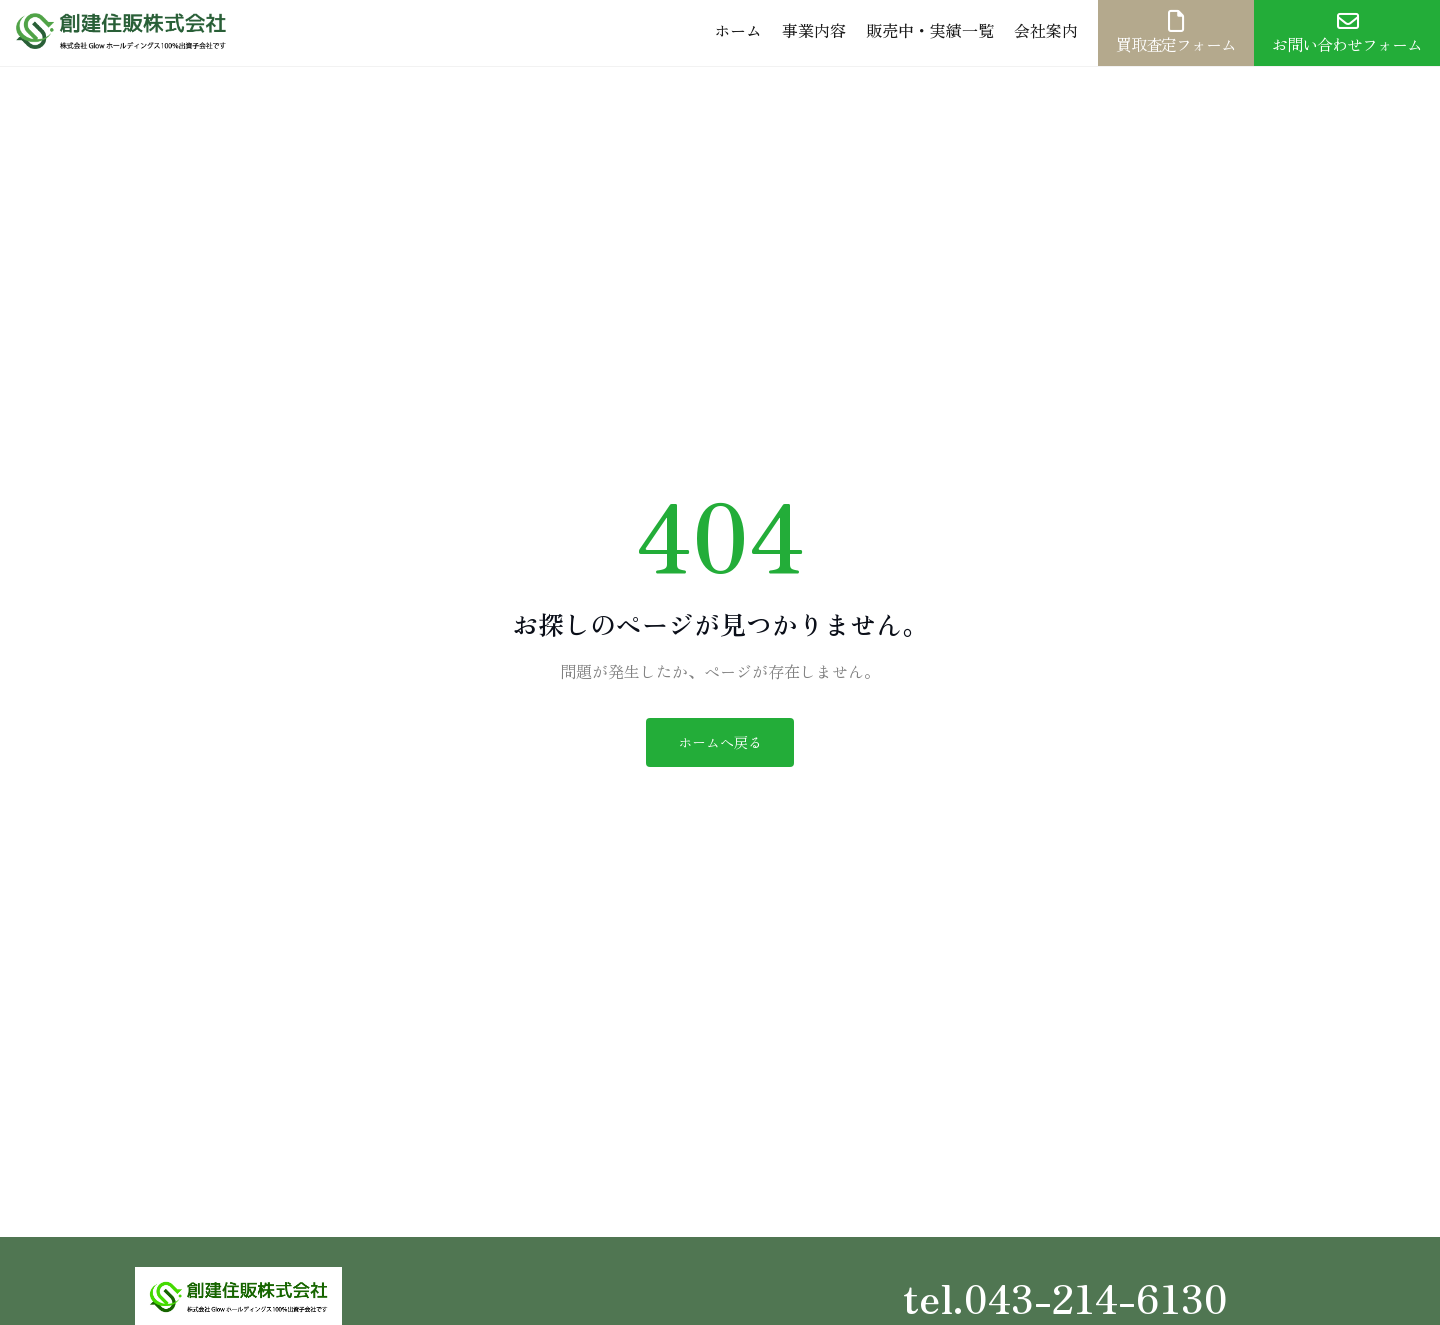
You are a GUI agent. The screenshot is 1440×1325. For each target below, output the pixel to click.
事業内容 (814, 30)
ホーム (738, 30)
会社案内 (1046, 30)
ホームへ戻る (720, 742)
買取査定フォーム (1176, 33)
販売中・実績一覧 (930, 30)
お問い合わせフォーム (1347, 33)
